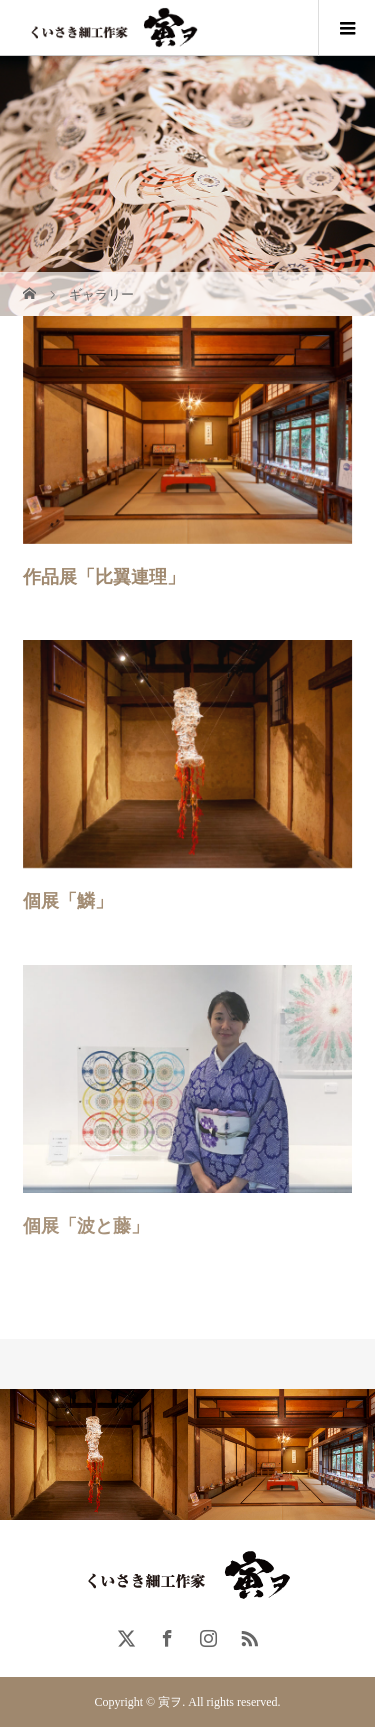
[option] (94, 1454)
